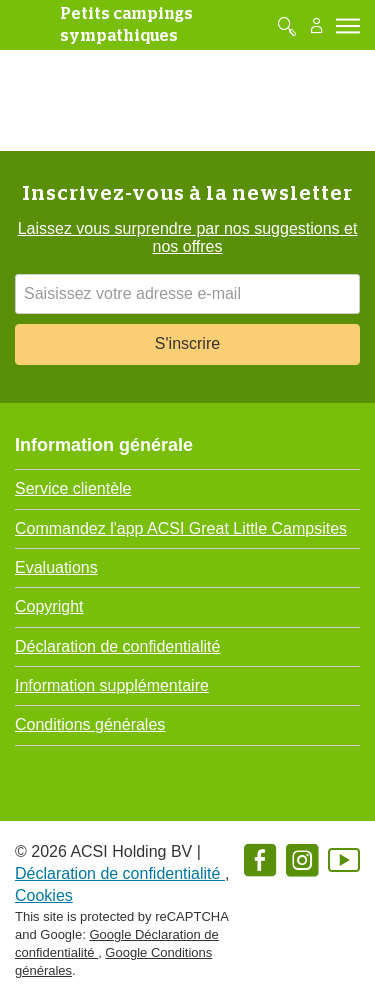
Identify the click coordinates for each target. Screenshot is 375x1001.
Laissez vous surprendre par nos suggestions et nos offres (188, 237)
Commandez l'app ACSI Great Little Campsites (181, 528)
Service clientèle (73, 488)
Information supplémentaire (112, 685)
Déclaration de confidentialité (117, 646)
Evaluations (56, 567)
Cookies (44, 895)
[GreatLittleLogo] (29, 25)
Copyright (49, 606)
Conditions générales (90, 724)
